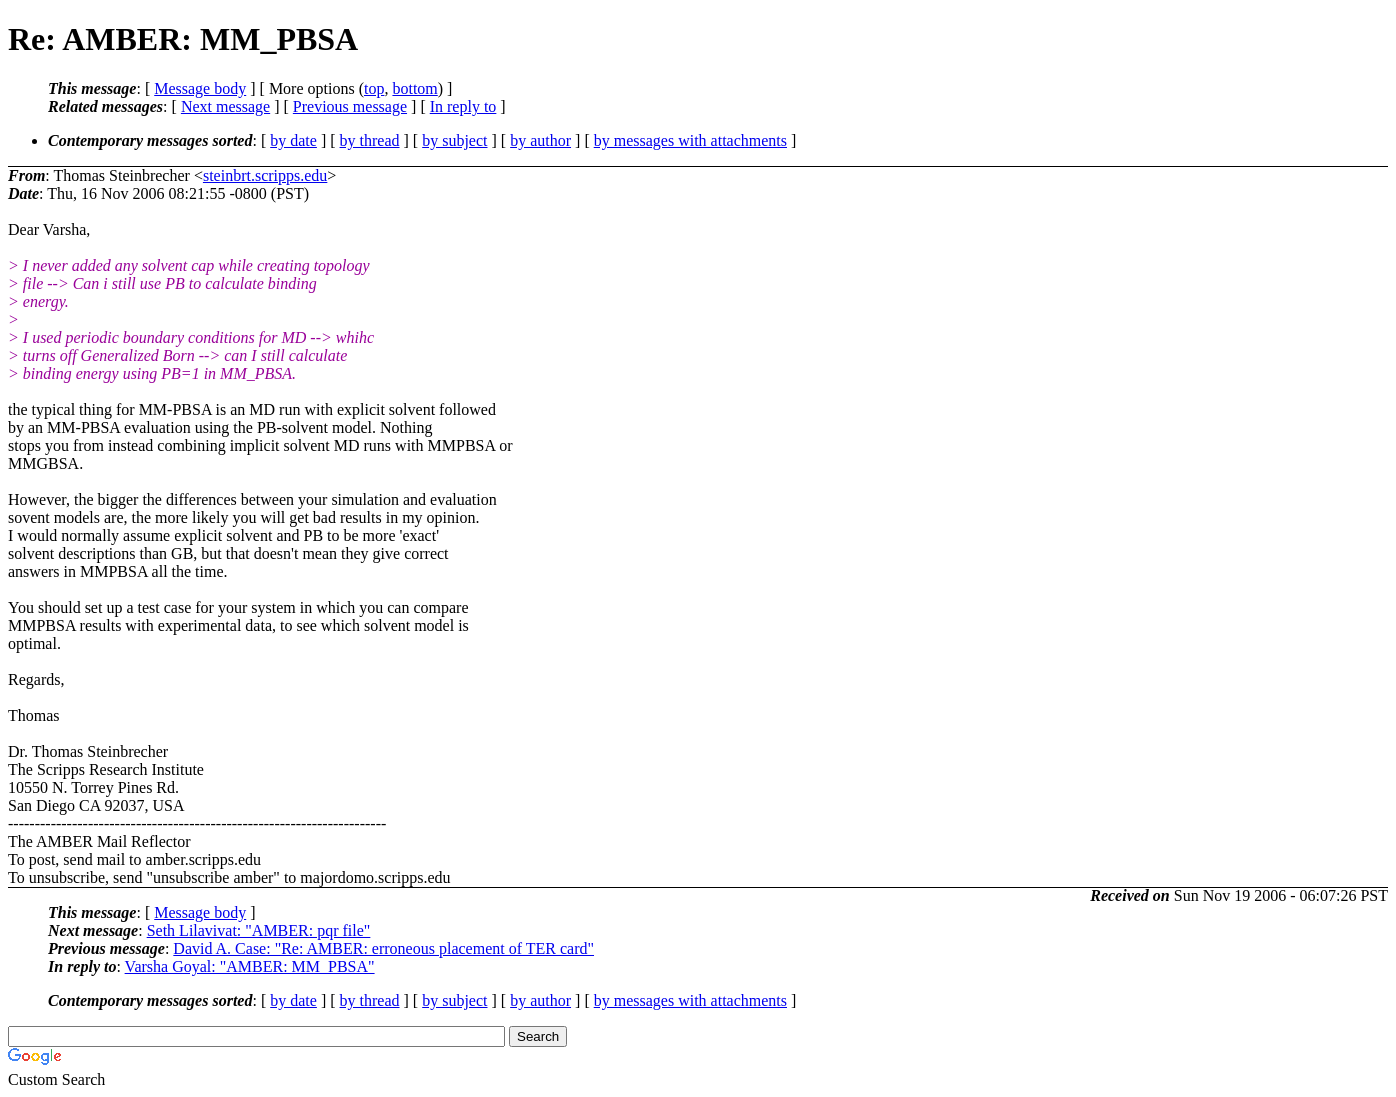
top (374, 88)
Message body (200, 88)
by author (540, 140)
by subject (454, 140)
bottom (414, 88)
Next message (225, 106)
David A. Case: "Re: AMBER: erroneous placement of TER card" (383, 948)
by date (293, 140)
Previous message (350, 106)
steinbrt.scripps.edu (265, 175)
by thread (370, 140)
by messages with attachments (690, 140)
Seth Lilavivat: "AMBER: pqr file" (259, 930)
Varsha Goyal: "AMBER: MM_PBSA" (250, 966)
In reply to (463, 106)
